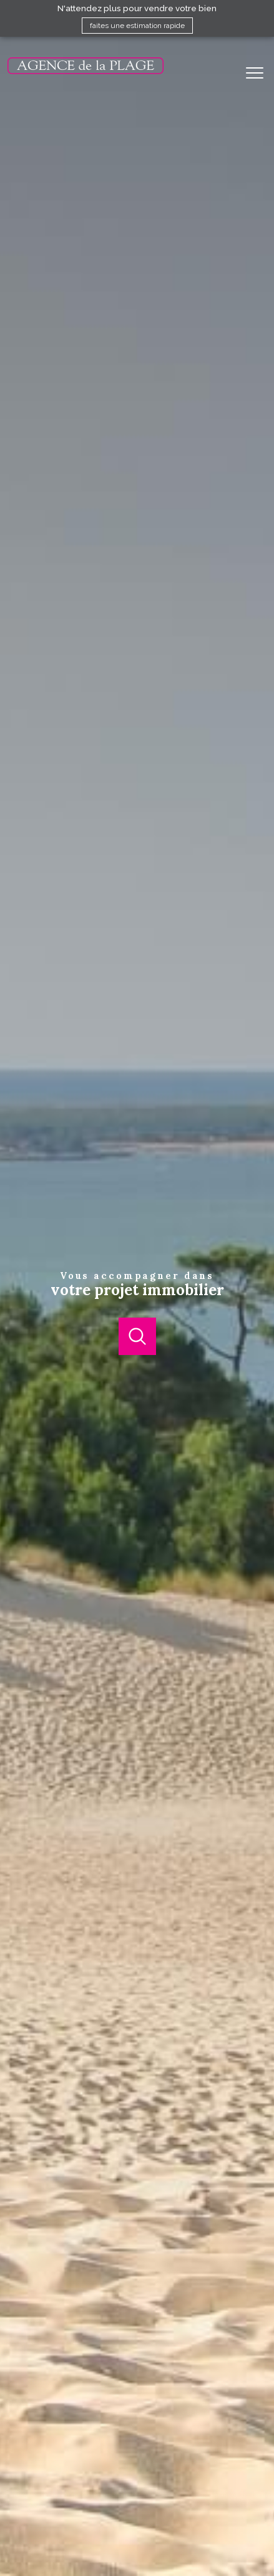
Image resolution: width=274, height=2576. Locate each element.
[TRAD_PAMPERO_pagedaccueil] (85, 71)
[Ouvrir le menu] (258, 73)
